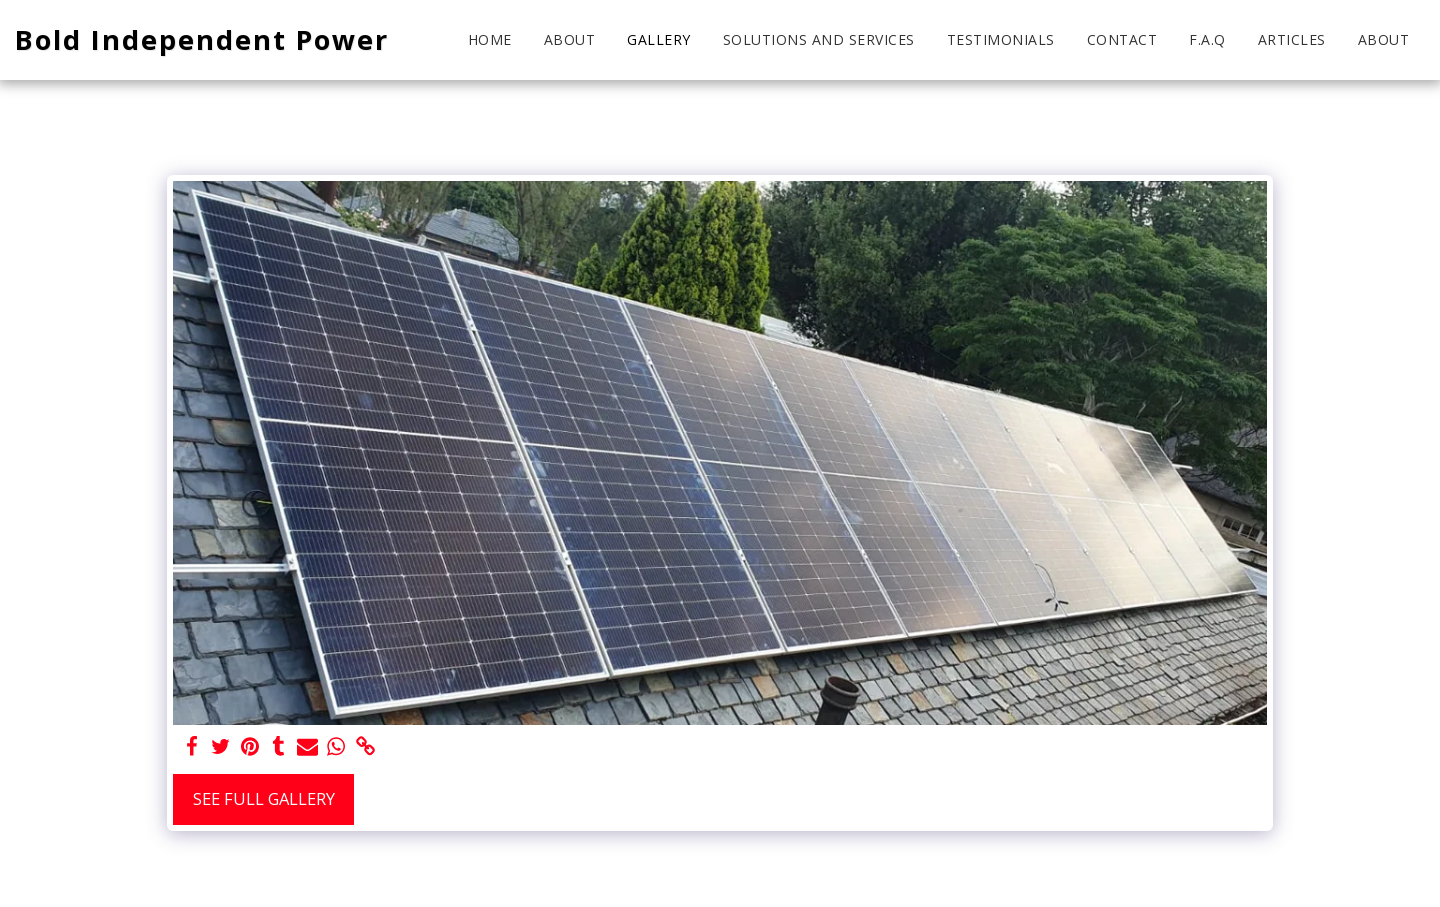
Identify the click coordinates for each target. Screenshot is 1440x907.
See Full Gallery (264, 798)
